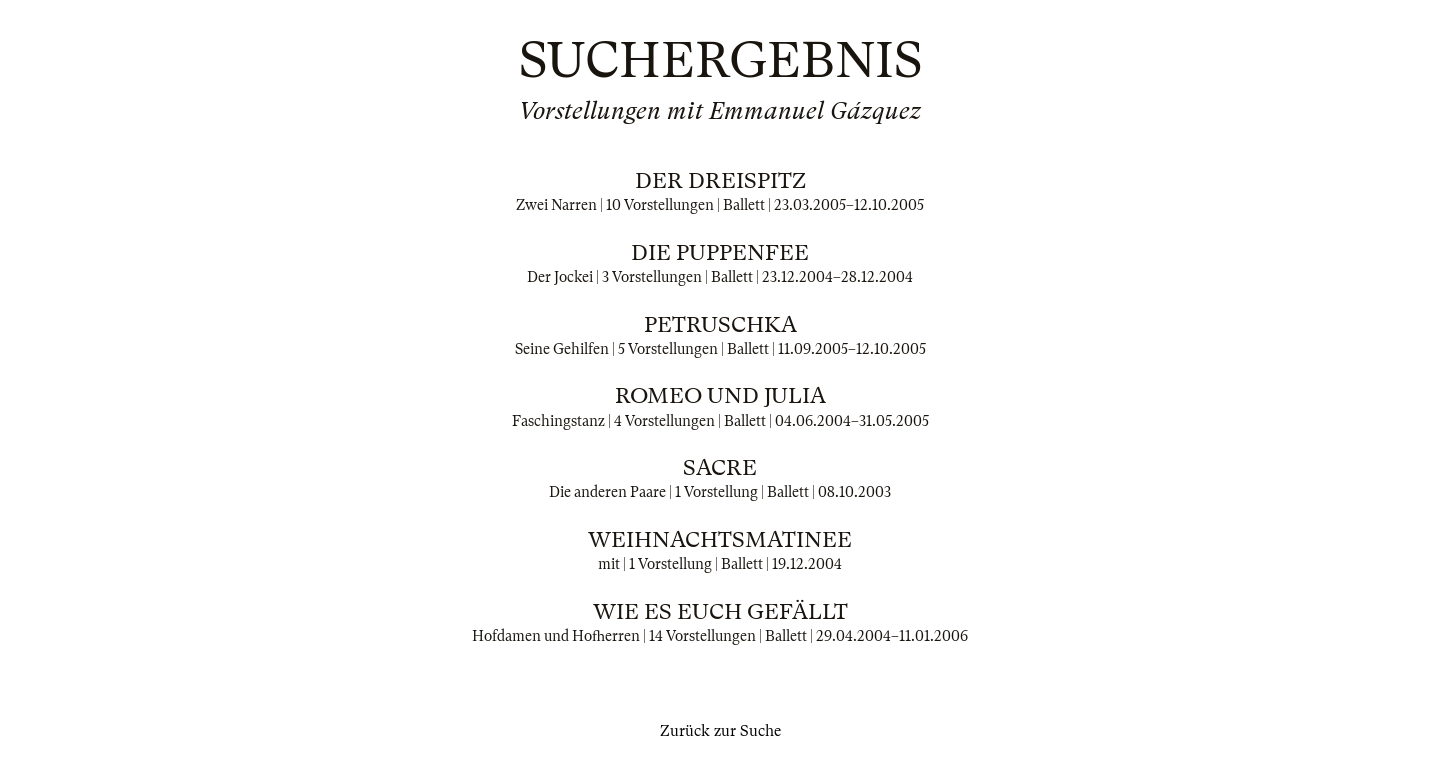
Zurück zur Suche (720, 731)
